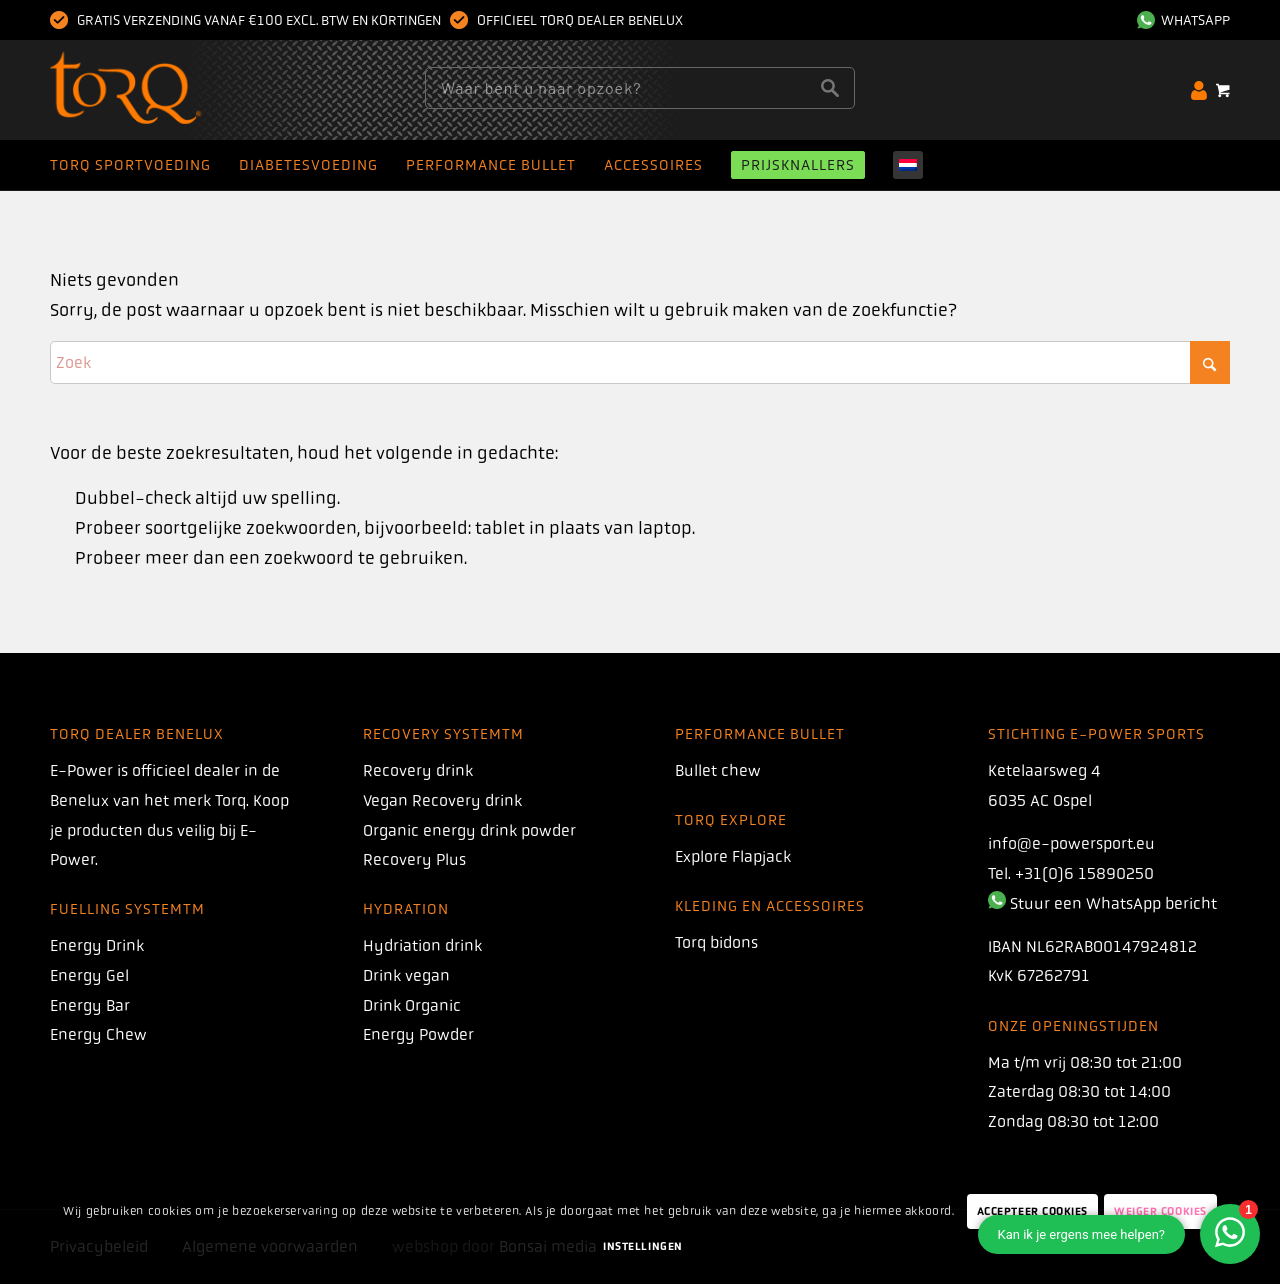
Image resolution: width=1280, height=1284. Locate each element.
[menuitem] (1178, 20)
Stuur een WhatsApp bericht (1113, 903)
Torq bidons (716, 942)
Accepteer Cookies (1032, 1211)
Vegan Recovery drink (442, 800)
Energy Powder (418, 1034)
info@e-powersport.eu (1071, 843)
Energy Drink (97, 945)
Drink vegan (406, 975)
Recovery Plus (414, 859)
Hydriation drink (422, 945)
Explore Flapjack (733, 856)
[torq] (164, 90)
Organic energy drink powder (469, 830)
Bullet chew (718, 770)
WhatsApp (1183, 20)
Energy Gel (89, 975)
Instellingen (643, 1246)
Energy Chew (98, 1034)
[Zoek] (640, 362)
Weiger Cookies (1160, 1211)
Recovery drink (418, 770)
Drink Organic (412, 1005)
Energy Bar (90, 1005)
